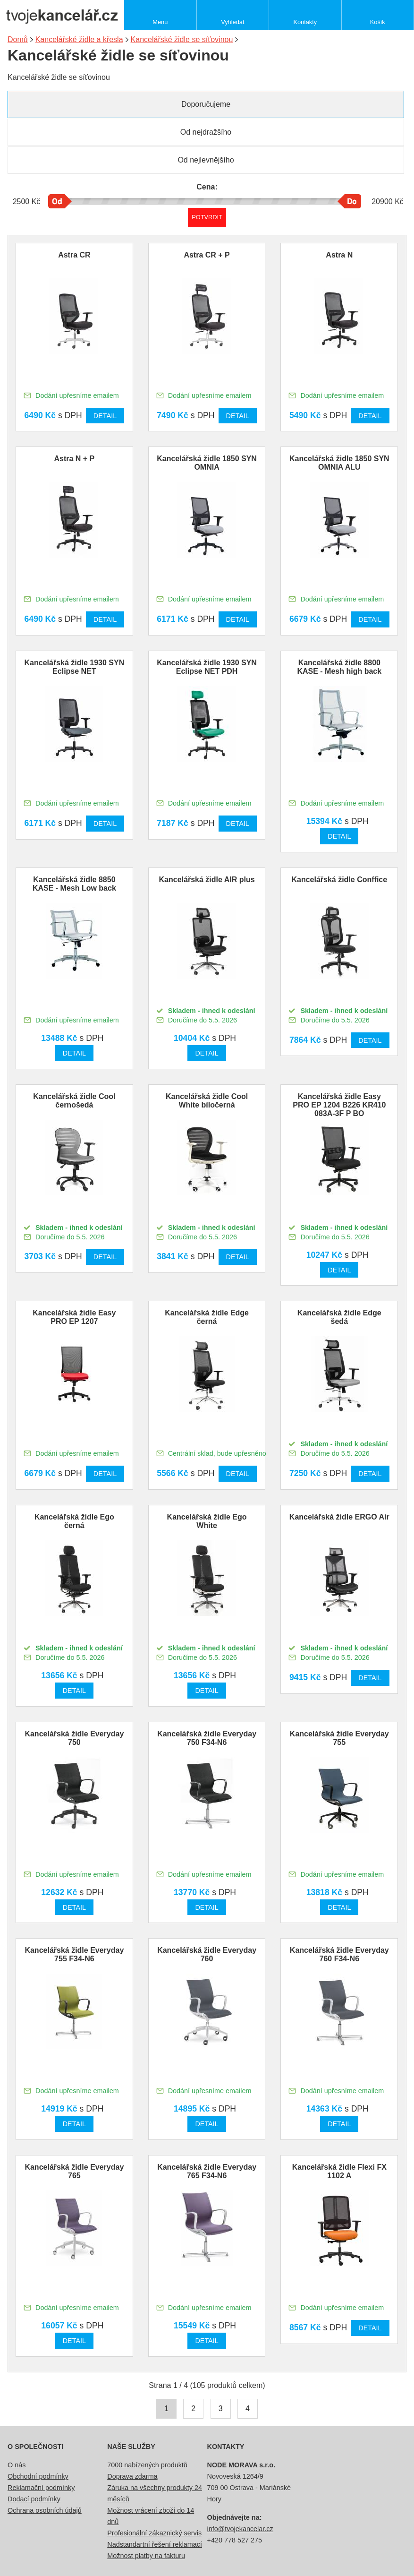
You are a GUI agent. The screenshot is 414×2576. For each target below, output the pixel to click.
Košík (377, 22)
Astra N (339, 255)
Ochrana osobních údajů (45, 2510)
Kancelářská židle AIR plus (207, 880)
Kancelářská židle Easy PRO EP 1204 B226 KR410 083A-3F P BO (339, 1104)
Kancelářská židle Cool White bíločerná (207, 1100)
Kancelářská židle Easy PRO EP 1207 (74, 1317)
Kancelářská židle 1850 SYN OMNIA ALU (339, 463)
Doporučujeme (205, 104)
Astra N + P (74, 459)
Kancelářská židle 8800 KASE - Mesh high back (339, 667)
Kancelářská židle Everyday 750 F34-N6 (206, 1738)
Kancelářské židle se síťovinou (182, 39)
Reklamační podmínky (41, 2487)
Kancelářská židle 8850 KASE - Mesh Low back (74, 884)
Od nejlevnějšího (205, 160)
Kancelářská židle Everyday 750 (74, 1738)
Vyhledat (232, 22)
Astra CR (74, 255)
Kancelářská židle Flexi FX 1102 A (339, 2171)
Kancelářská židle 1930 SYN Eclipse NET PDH (207, 667)
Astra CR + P (206, 255)
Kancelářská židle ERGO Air (339, 1517)
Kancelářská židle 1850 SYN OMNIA (207, 463)
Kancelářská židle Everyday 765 (74, 2171)
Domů (18, 39)
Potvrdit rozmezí (207, 217)
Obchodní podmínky (38, 2476)
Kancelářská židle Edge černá (207, 1317)
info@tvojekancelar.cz (240, 2529)
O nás (16, 2465)
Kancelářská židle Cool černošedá (74, 1100)
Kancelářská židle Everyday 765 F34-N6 (206, 2171)
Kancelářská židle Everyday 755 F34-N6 (74, 1954)
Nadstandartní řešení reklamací (154, 2544)
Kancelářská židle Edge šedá (339, 1317)
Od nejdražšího (206, 132)
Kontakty (305, 22)
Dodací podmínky (34, 2499)
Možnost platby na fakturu (146, 2555)
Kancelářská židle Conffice (339, 880)
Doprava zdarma (132, 2476)
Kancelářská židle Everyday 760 (206, 1954)
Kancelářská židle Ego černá (74, 1521)
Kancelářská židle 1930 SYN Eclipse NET (75, 667)
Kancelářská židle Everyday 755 (339, 1738)
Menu (160, 22)
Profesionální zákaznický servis (154, 2533)
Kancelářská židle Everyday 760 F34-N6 (339, 1954)
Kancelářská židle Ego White (207, 1521)
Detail (105, 416)
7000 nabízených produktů (147, 2465)
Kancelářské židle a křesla (79, 39)
